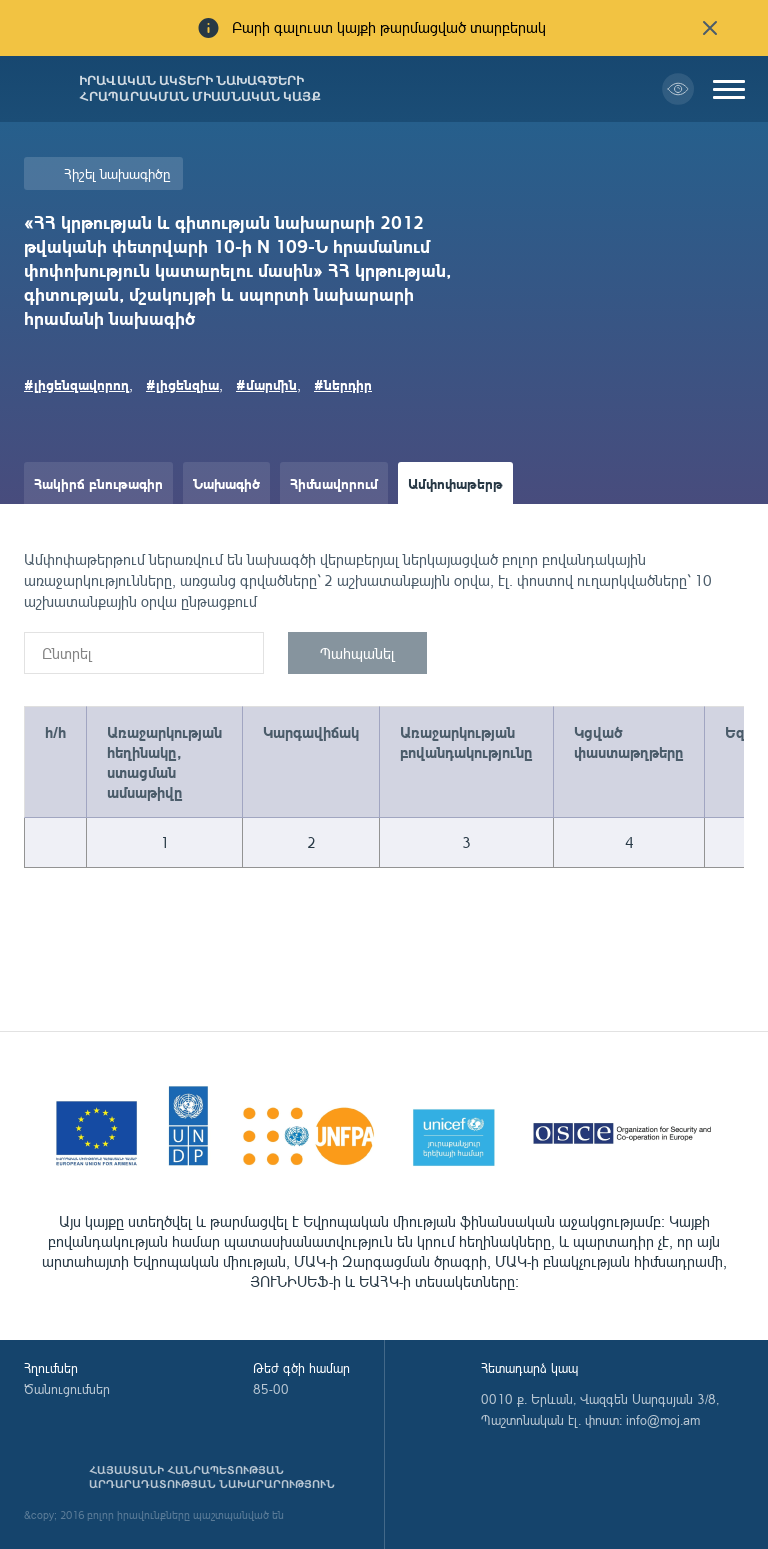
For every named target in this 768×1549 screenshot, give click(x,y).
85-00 (271, 1389)
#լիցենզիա (182, 384)
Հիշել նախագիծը (117, 173)
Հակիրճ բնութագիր (98, 483)
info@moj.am (663, 1420)
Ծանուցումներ (67, 1389)
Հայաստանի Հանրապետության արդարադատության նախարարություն (212, 1477)
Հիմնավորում (334, 483)
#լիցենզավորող (76, 384)
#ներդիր (343, 384)
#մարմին (266, 384)
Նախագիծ (226, 483)
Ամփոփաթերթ (455, 483)
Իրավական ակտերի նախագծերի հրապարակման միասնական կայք (200, 89)
